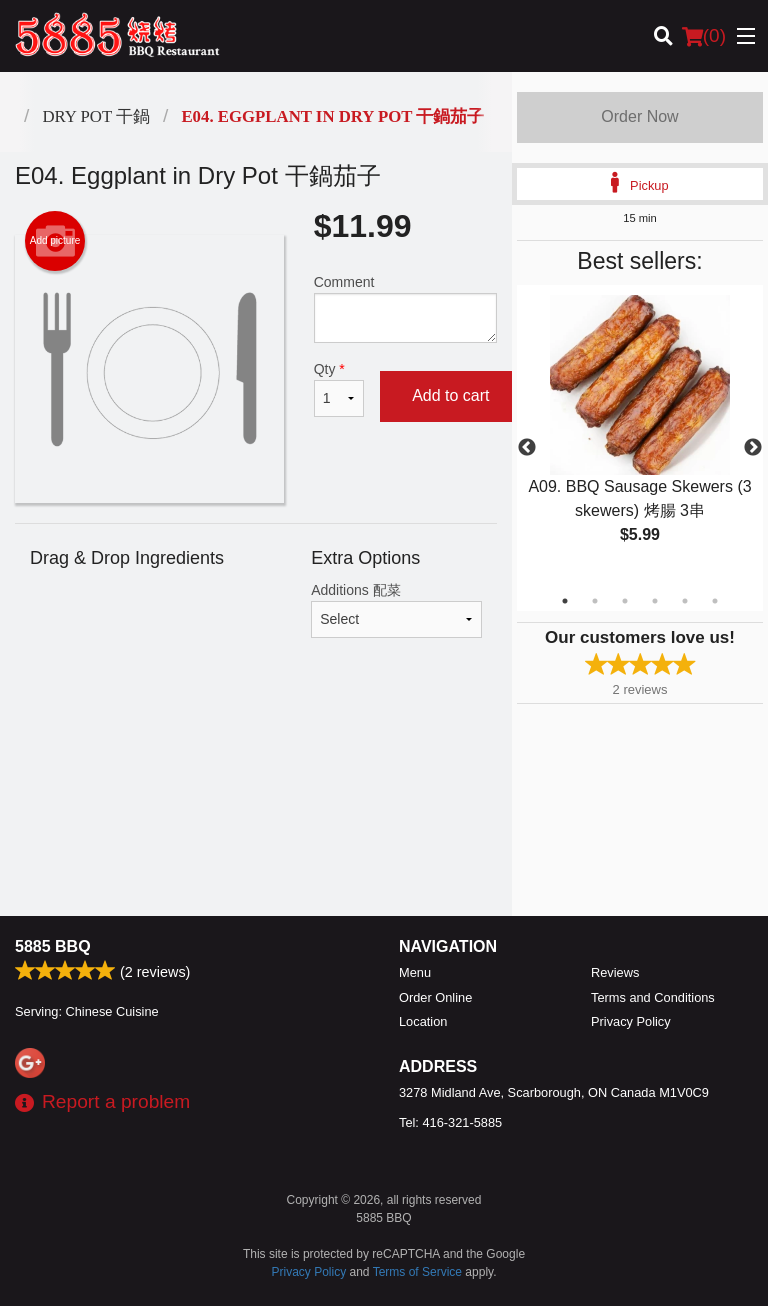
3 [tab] (625, 601)
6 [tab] (715, 601)
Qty (339, 389)
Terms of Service (417, 1272)
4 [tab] (655, 601)
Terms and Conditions (653, 997)
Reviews (615, 972)
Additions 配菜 (396, 610)
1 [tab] (565, 601)
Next (753, 448)
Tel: (450, 1122)
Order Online (435, 997)
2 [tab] (595, 601)
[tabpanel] (640, 436)
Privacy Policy (631, 1021)
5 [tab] (685, 601)
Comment (405, 308)
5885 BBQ (53, 946)
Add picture (55, 241)
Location (423, 1021)
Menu (415, 972)
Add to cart (450, 395)
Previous (527, 448)
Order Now (639, 116)
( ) (704, 36)
